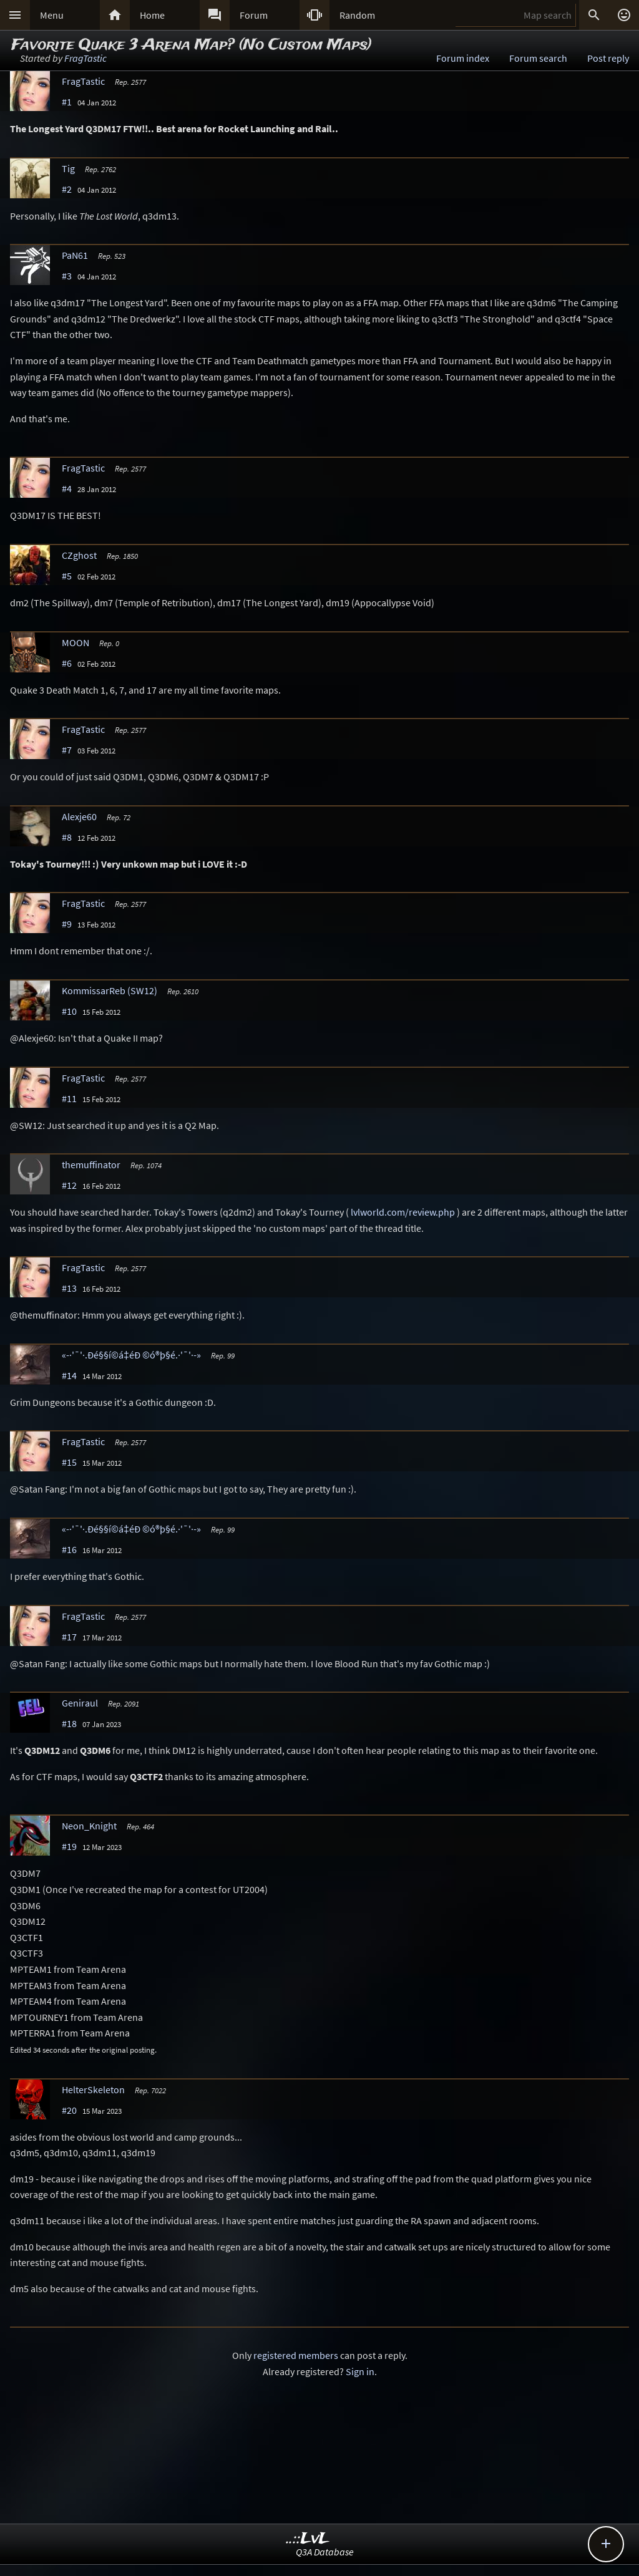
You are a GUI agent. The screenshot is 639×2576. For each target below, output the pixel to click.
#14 (69, 1375)
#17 (69, 1636)
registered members (295, 2355)
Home (152, 15)
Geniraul (80, 1703)
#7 (67, 749)
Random (357, 15)
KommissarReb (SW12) (109, 990)
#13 (69, 1288)
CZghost (79, 555)
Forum (254, 15)
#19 (69, 1846)
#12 (69, 1185)
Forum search (538, 58)
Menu (52, 15)
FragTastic (85, 58)
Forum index (462, 58)
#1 (67, 101)
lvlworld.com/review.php (403, 1212)
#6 (67, 663)
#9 (67, 924)
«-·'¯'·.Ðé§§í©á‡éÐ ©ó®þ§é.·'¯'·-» (131, 1355)
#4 (67, 488)
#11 (69, 1098)
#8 (67, 837)
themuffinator (91, 1164)
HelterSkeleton (93, 2089)
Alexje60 (79, 816)
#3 (67, 275)
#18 (69, 1723)
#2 (67, 189)
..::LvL (308, 2539)
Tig (68, 168)
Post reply (608, 58)
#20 (69, 2110)
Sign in (360, 2371)
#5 (67, 575)
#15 (69, 1462)
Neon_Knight (89, 1825)
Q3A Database (325, 2551)
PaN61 (75, 255)
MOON (75, 642)
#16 (69, 1549)
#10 (69, 1011)
